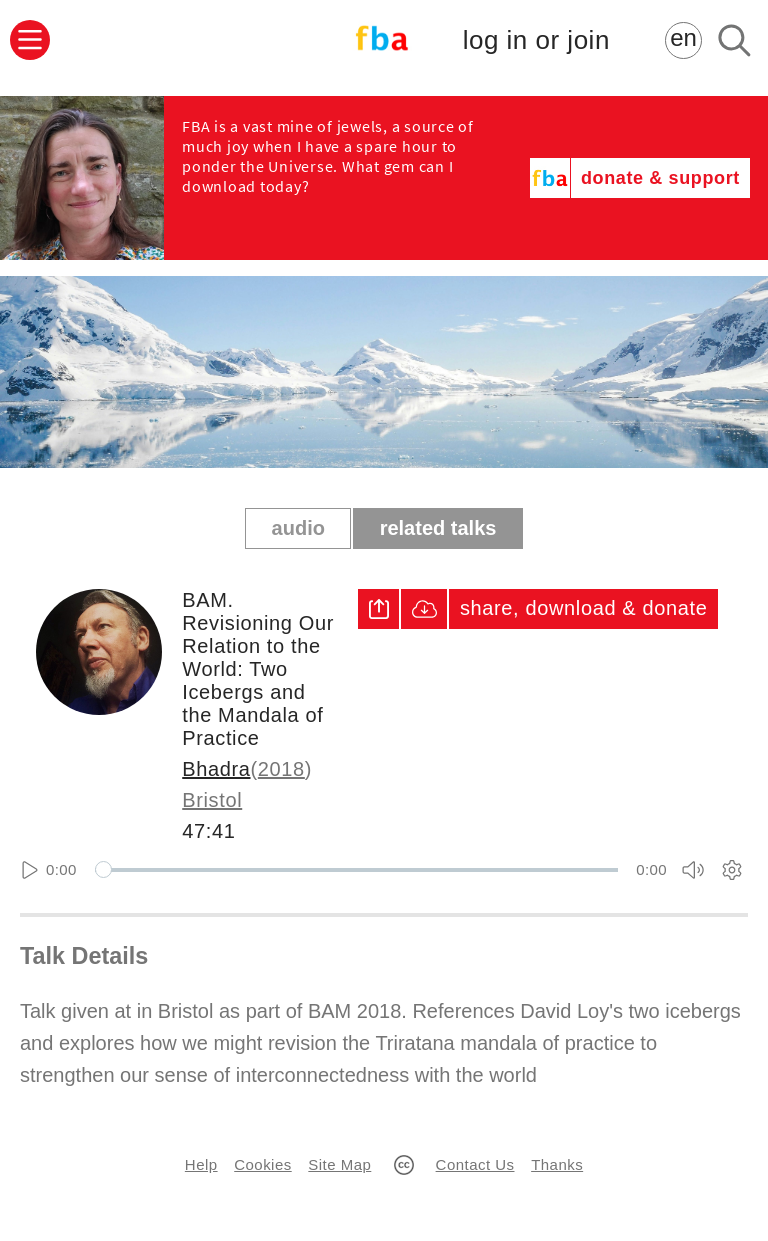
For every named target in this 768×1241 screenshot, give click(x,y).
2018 (281, 769)
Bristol (212, 800)
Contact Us (475, 1164)
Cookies (262, 1164)
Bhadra (216, 769)
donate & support (660, 178)
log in (536, 40)
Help (201, 1164)
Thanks (557, 1164)
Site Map (339, 1164)
